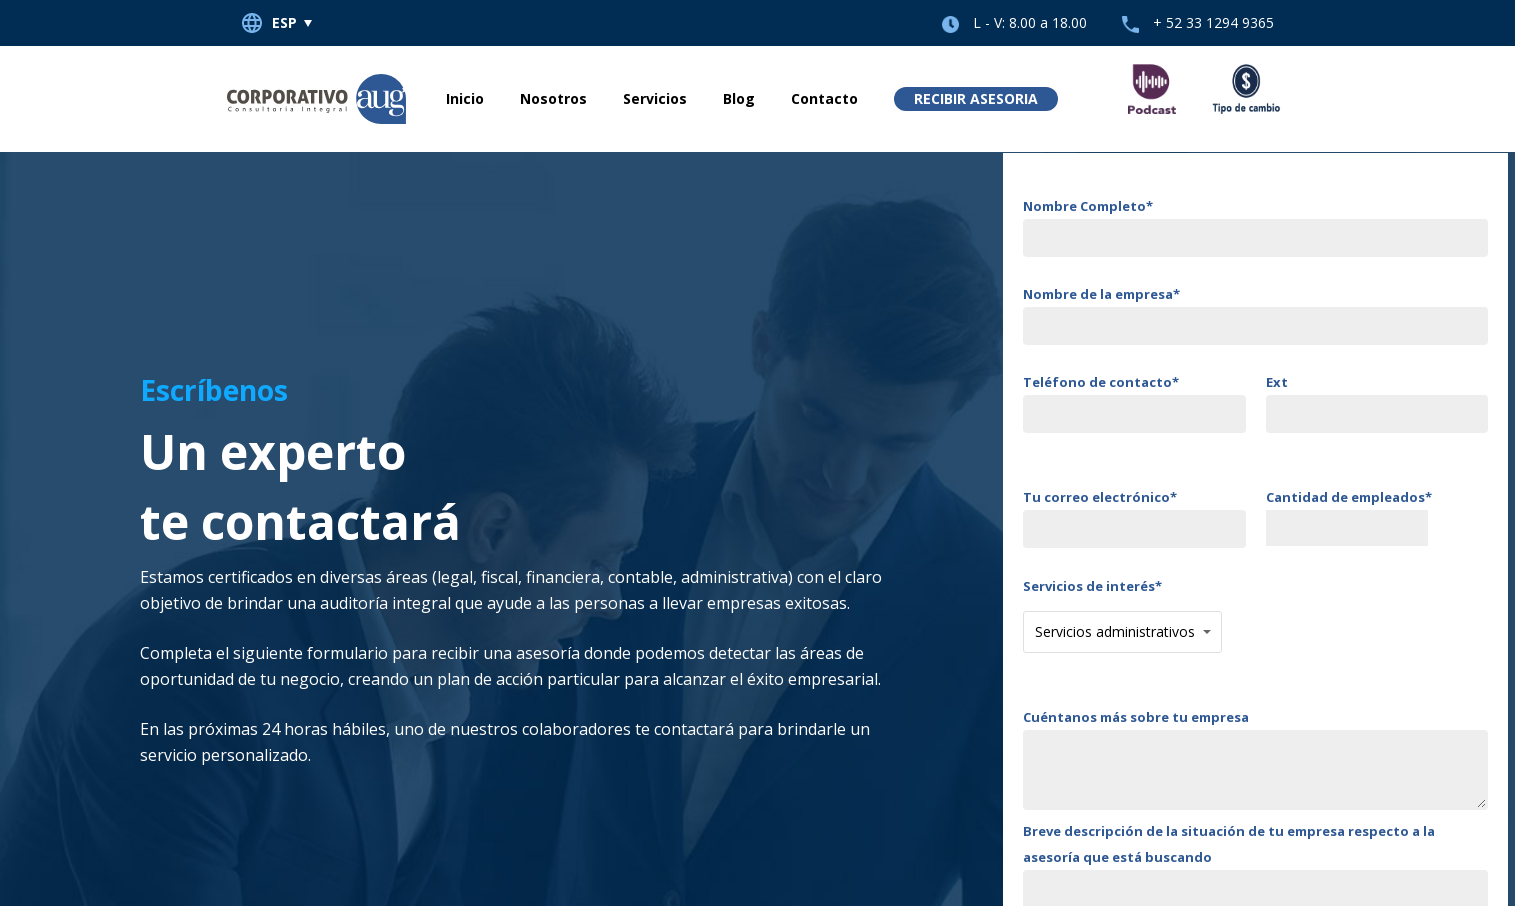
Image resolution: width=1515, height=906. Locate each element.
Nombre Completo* (1255, 227)
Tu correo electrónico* (1134, 518)
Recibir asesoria (976, 98)
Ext (1377, 403)
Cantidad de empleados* (1377, 517)
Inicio (465, 98)
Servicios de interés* (1122, 615)
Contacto (824, 98)
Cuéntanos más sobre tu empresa (1255, 763)
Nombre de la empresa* (1255, 315)
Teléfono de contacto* (1134, 403)
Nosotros (553, 98)
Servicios (655, 98)
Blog (739, 98)
